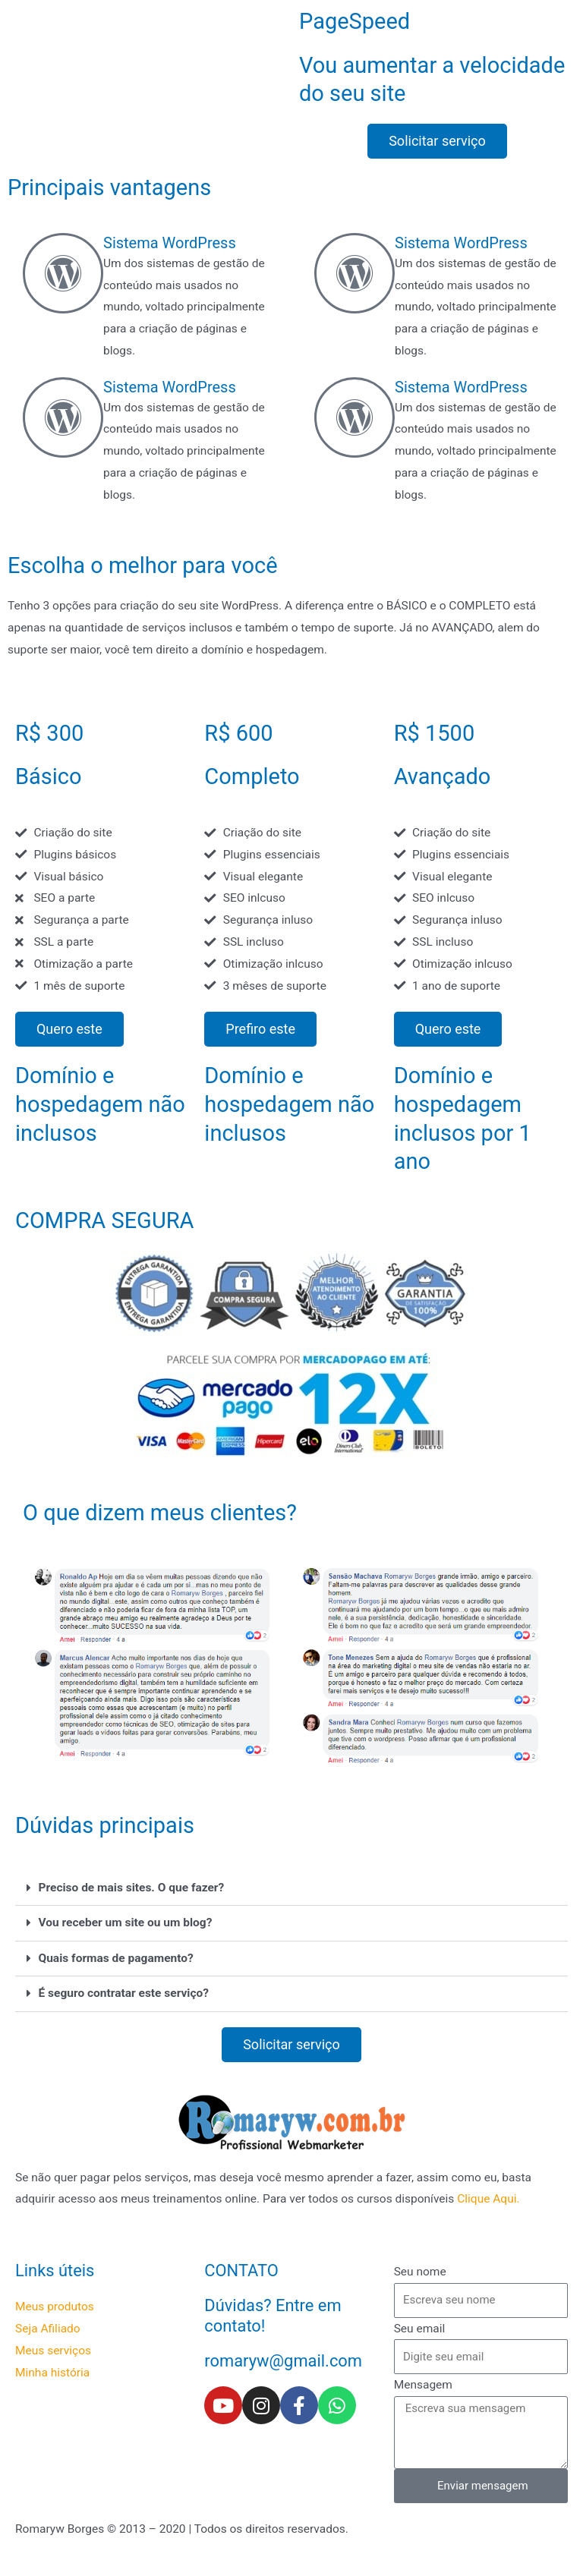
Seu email (420, 2328)
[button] (291, 1889)
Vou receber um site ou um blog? (126, 1922)
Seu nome (420, 2271)
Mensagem (423, 2385)
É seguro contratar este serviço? (124, 1993)
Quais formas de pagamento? (116, 1958)
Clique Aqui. (488, 2199)
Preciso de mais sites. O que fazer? (132, 1887)
